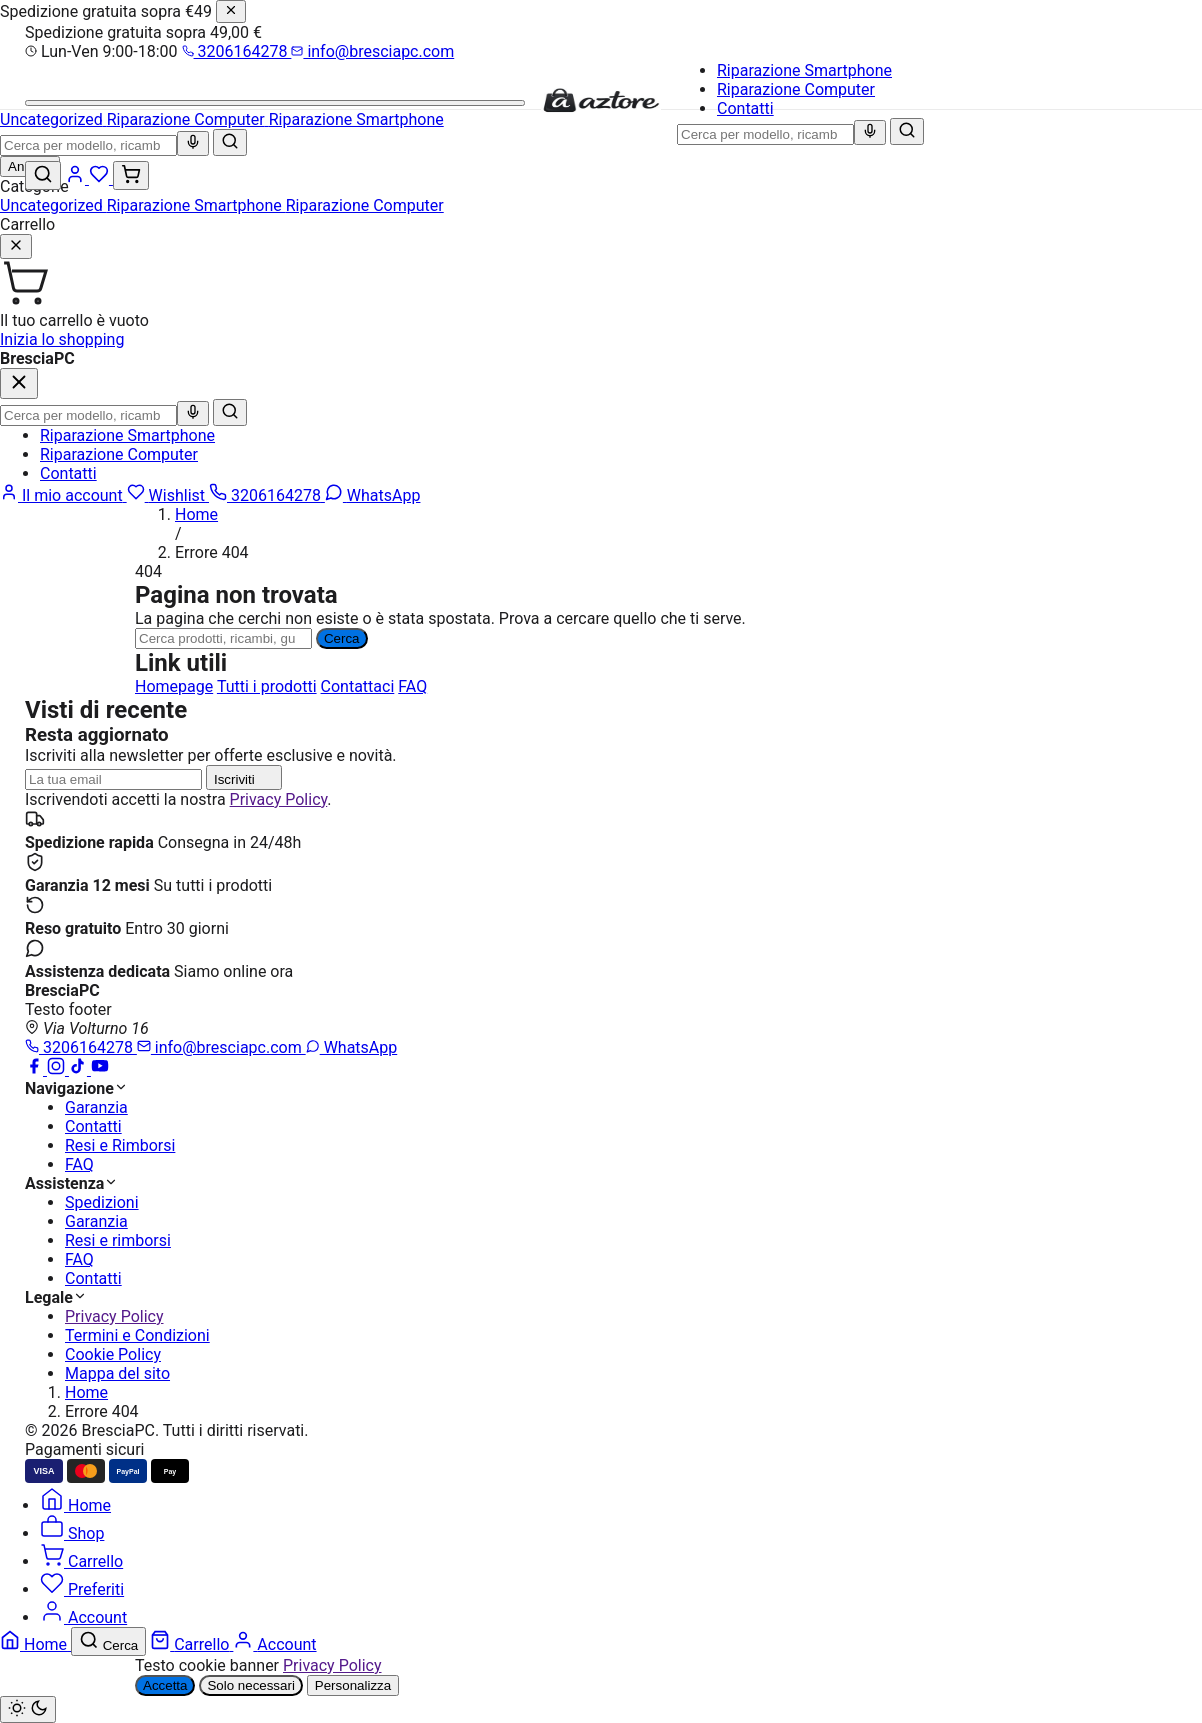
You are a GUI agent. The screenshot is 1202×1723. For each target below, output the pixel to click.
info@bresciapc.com (372, 51)
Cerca (342, 638)
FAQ (412, 686)
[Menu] (275, 103)
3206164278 (237, 51)
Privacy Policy (279, 799)
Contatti (745, 108)
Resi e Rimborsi (120, 1145)
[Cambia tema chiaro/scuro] (28, 1709)
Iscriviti (244, 777)
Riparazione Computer (796, 89)
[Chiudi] (231, 11)
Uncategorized (53, 205)
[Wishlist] (101, 178)
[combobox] (765, 134)
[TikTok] (80, 1069)
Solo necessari (250, 1685)
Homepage (174, 686)
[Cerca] (907, 131)
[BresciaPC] (601, 108)
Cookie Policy (113, 1354)
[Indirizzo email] (113, 779)
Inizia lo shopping (62, 339)
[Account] (77, 178)
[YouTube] (100, 1069)
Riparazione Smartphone (804, 70)
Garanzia (96, 1107)
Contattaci (358, 686)
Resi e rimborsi (118, 1240)
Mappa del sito (117, 1373)
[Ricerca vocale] (870, 132)
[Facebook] (36, 1069)
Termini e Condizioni (137, 1335)
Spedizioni (102, 1202)
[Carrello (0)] (131, 175)
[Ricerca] (223, 638)
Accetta (165, 1685)
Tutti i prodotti (267, 686)
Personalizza (353, 1685)
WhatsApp (352, 1047)
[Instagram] (58, 1069)
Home (196, 514)
